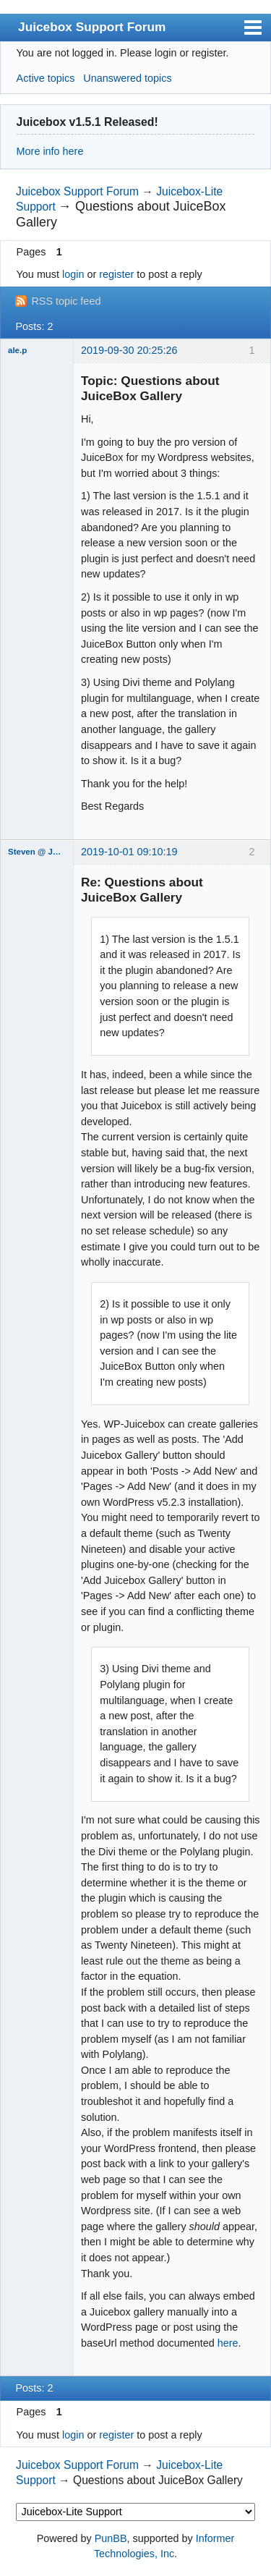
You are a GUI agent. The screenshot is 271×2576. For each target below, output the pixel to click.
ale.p (17, 350)
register (116, 274)
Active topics (46, 78)
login (73, 274)
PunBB (111, 2538)
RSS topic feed (65, 301)
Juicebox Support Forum (91, 27)
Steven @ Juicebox (37, 851)
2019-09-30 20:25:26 (129, 350)
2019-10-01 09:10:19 (129, 851)
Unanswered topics (127, 78)
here (228, 2343)
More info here (50, 151)
